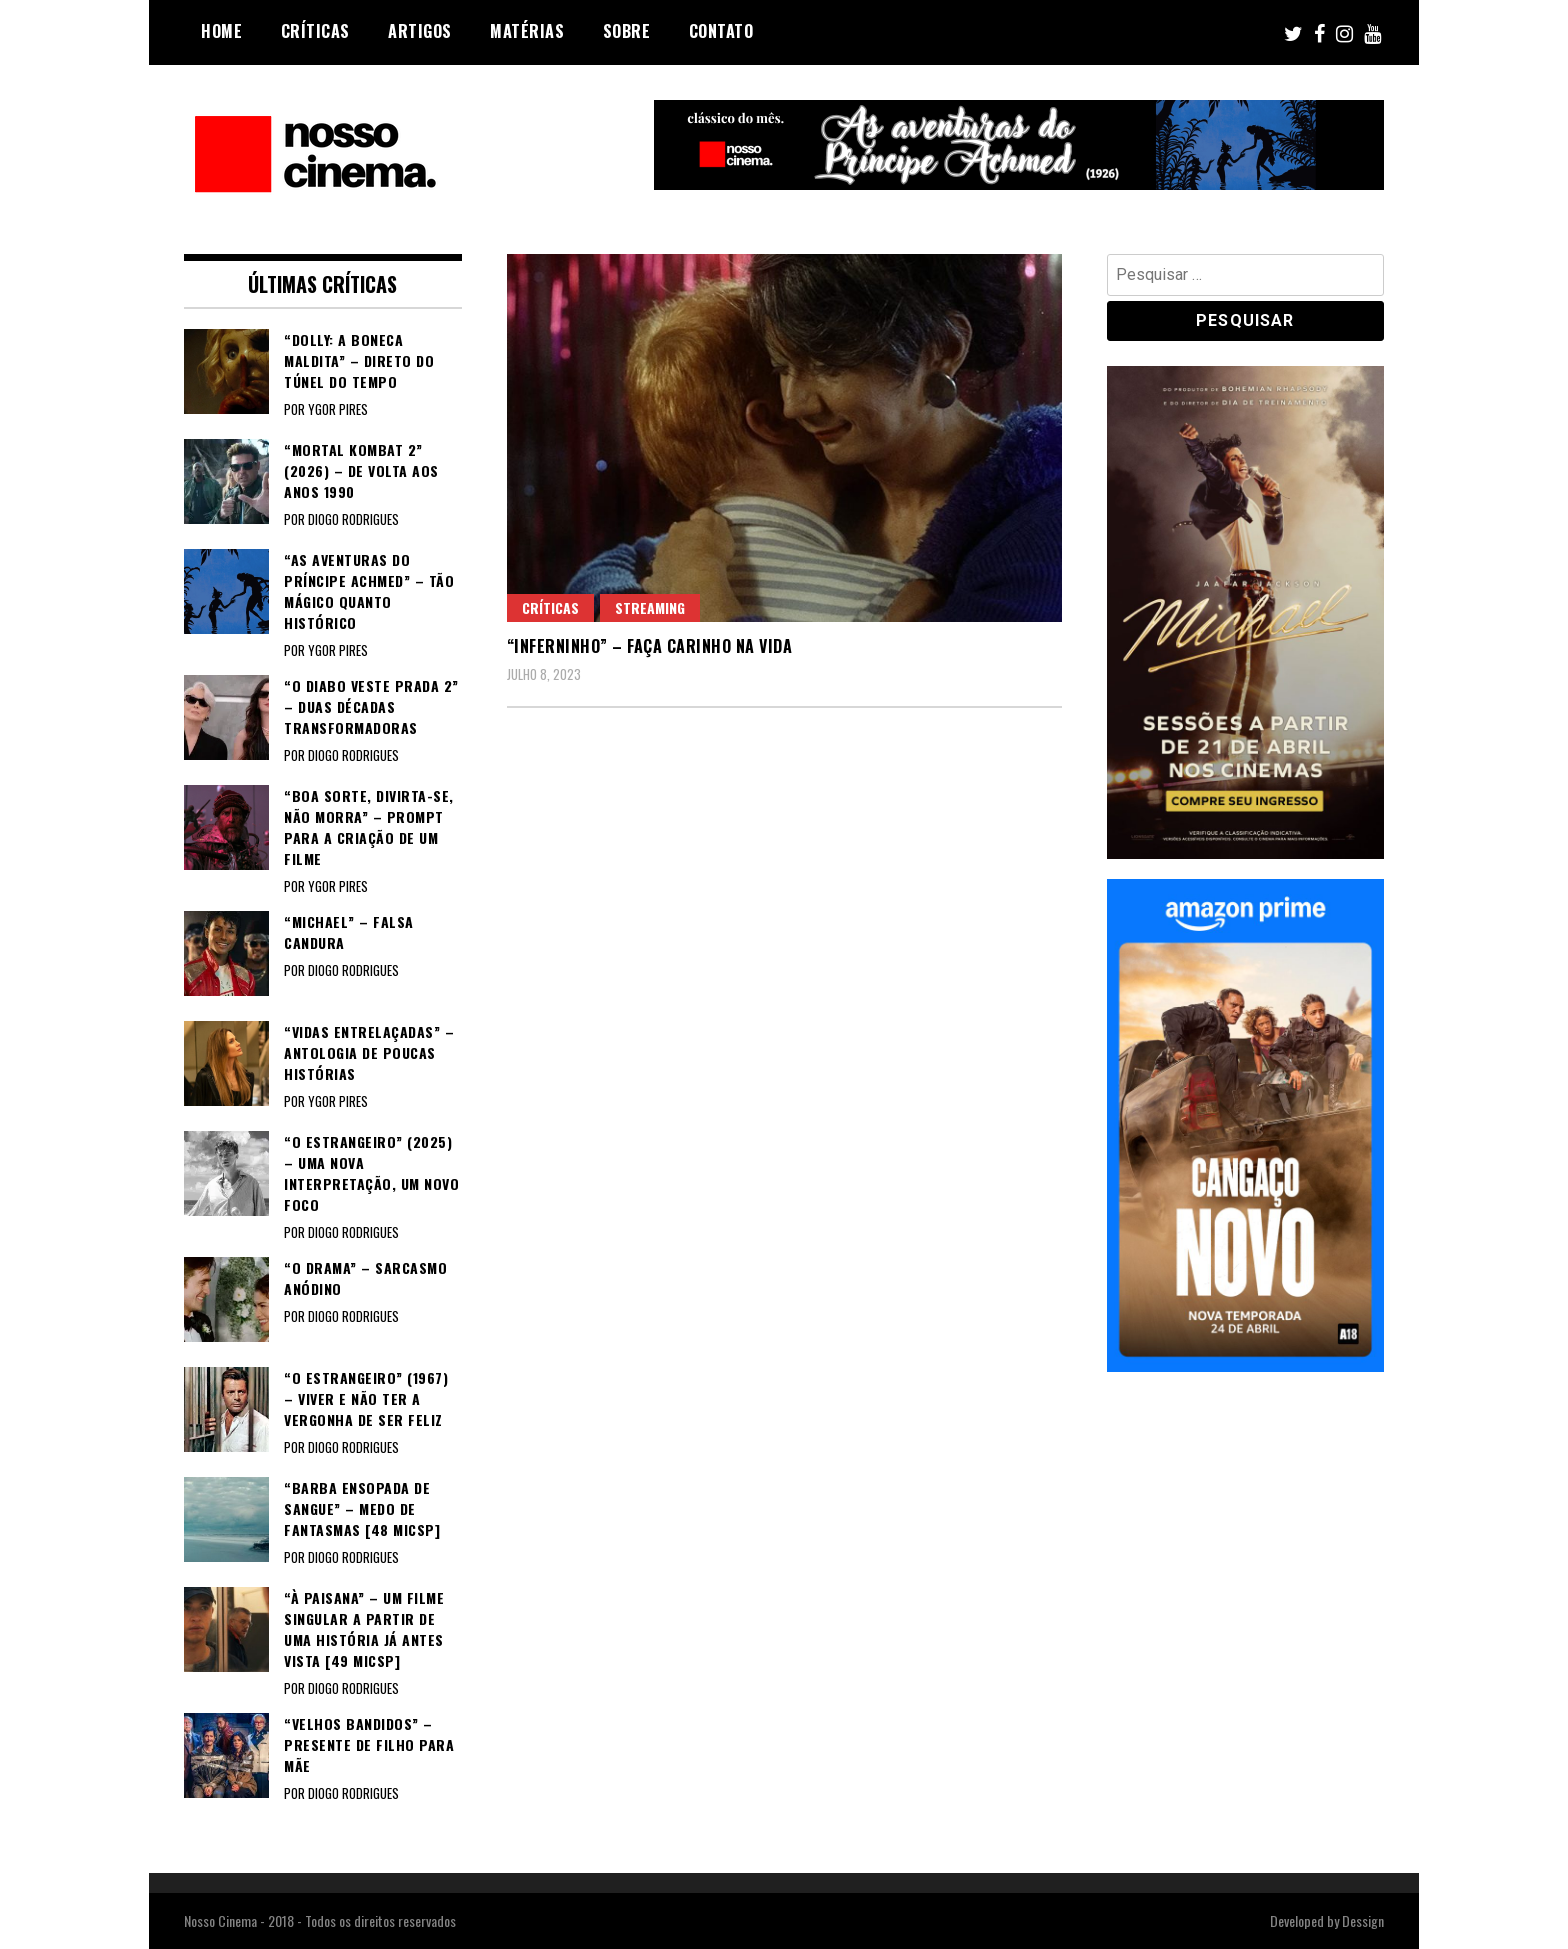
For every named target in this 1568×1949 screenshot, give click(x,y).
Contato (721, 31)
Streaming (650, 607)
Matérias (527, 31)
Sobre (627, 31)
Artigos (420, 31)
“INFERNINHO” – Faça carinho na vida (650, 646)
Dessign (1363, 1920)
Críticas (315, 31)
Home (221, 31)
